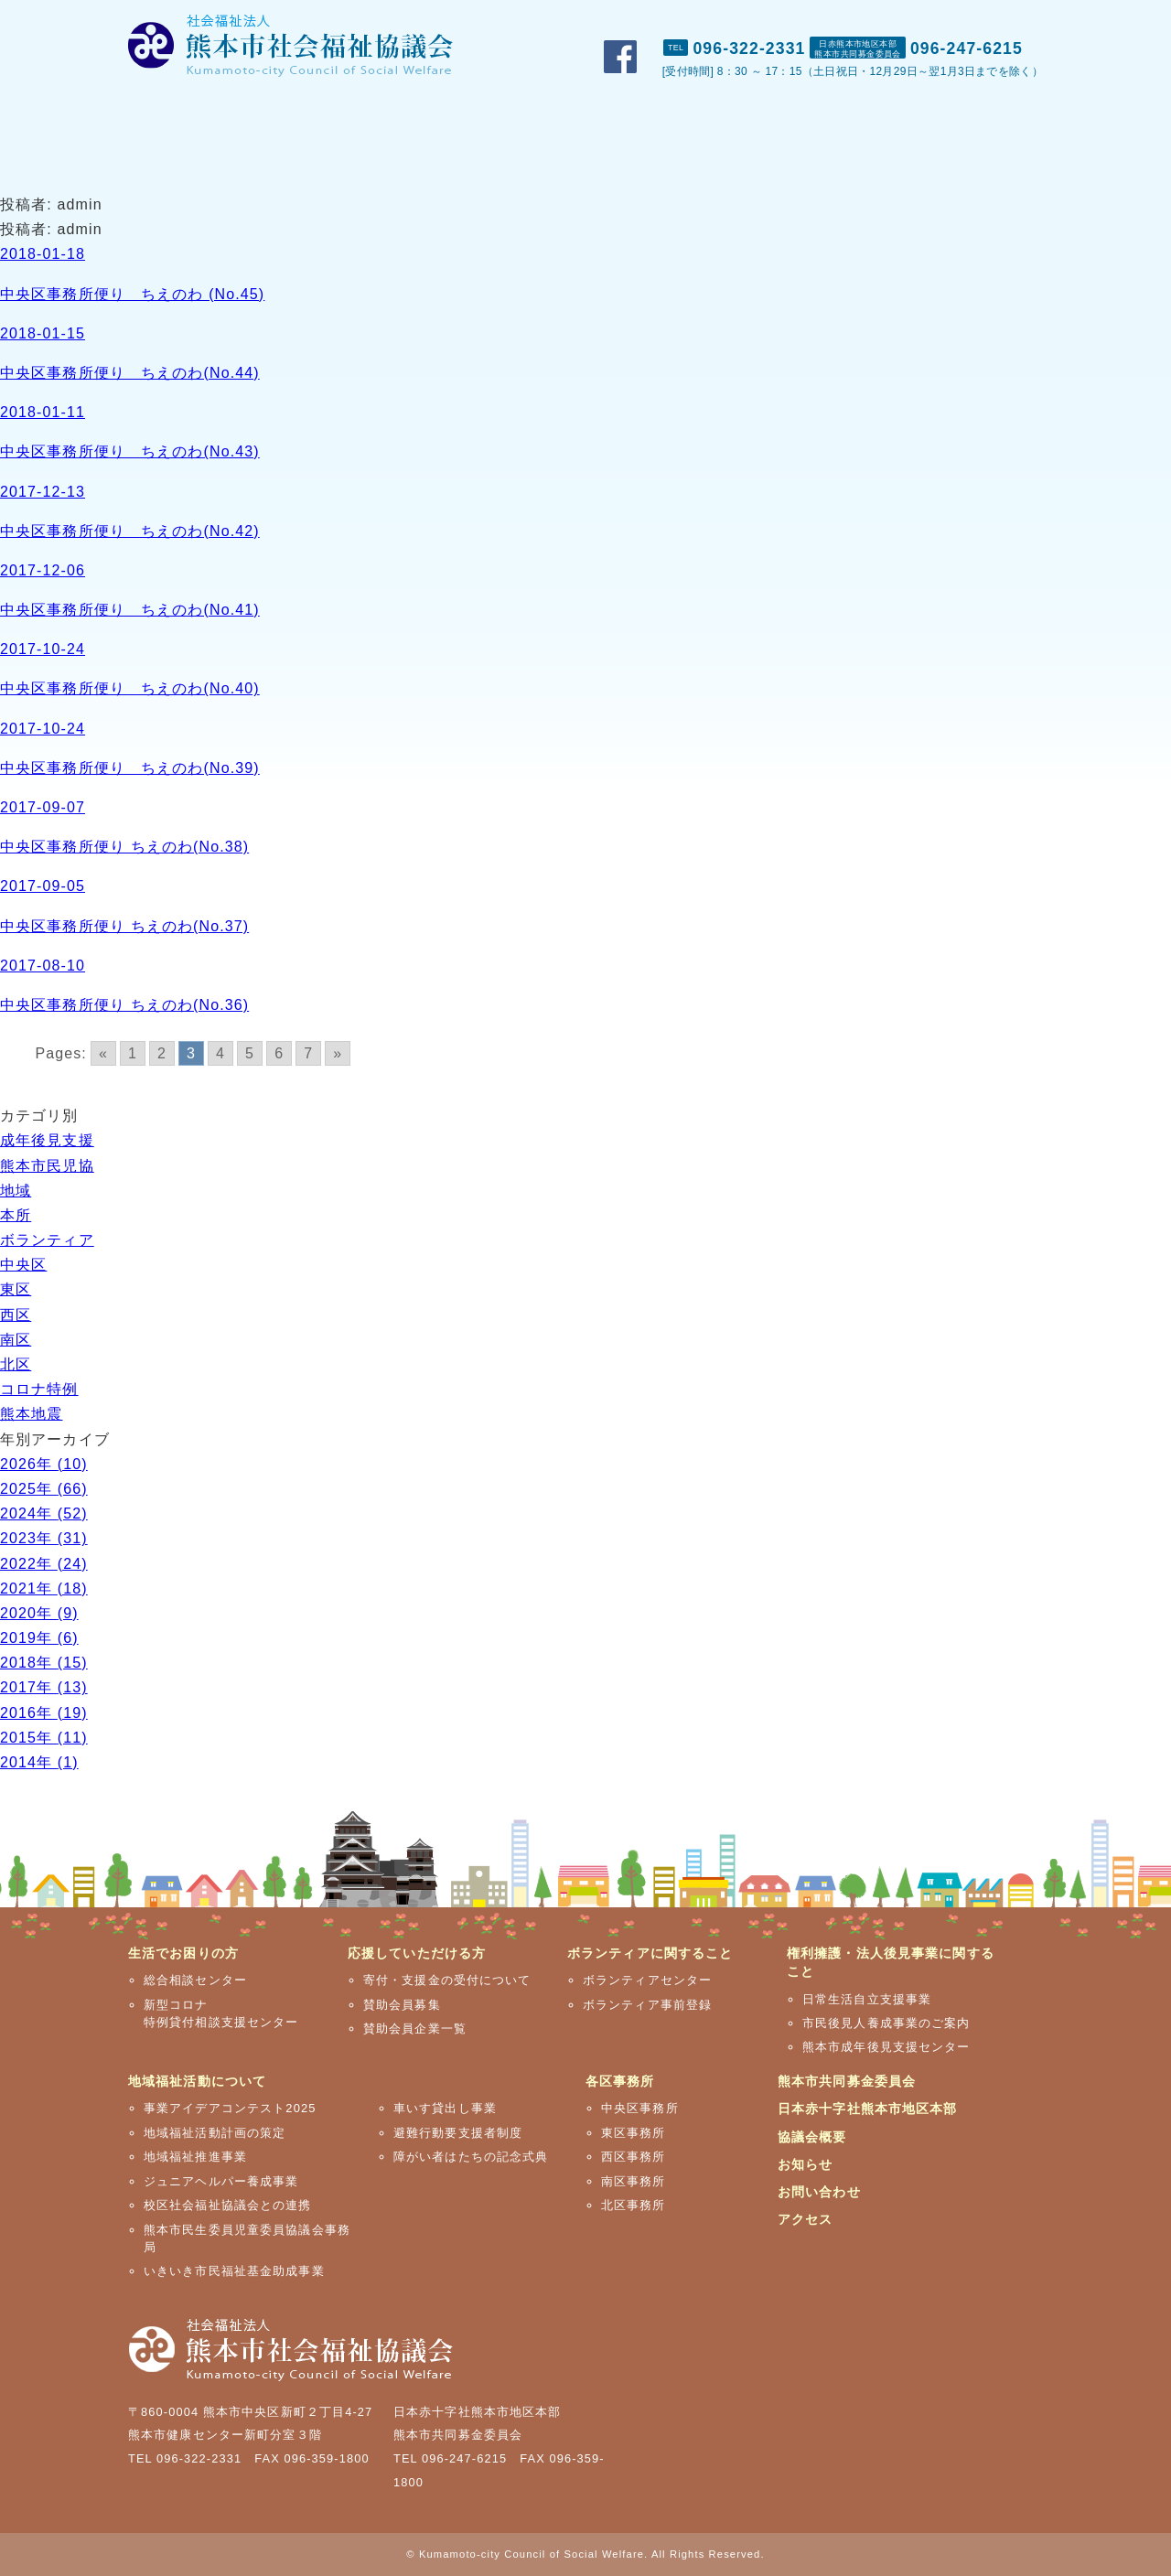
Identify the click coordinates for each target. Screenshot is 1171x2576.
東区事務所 (633, 2133)
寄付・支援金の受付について (447, 1980)
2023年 (44, 1538)
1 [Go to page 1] (132, 1053)
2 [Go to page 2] (162, 1053)
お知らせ (805, 2164)
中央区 (23, 1264)
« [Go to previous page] (103, 1053)
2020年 (39, 1613)
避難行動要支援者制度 (457, 2133)
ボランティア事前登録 (647, 2005)
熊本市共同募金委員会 (847, 2081)
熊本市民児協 (47, 1166)
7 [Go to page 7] (308, 1053)
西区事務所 (633, 2156)
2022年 (44, 1564)
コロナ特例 (39, 1389)
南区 (15, 1339)
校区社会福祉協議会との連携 (228, 2205)
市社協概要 (717, 19)
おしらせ (812, 19)
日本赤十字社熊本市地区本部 (868, 2108)
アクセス (1011, 19)
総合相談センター (195, 1980)
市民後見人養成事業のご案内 (886, 2023)
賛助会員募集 (402, 2005)
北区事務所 (633, 2205)
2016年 (44, 1713)
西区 (15, 1315)
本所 (15, 1215)
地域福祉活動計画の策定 (214, 2133)
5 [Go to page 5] (249, 1053)
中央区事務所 (640, 2108)
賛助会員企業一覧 (415, 2028)
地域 (15, 1190)
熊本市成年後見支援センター (886, 2047)
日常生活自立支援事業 (866, 1999)
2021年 (44, 1588)
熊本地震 (31, 1414)
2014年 (39, 1762)
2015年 (44, 1737)
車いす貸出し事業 (445, 2108)
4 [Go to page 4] (220, 1053)
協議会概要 (812, 2137)
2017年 (44, 1687)
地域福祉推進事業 (195, 2156)
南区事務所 (633, 2181)
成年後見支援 (47, 1140)
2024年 (44, 1513)
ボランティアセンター (647, 1980)
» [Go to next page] (337, 1053)
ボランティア (47, 1240)
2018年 (44, 1662)
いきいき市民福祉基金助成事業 (234, 2271)
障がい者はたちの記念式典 (470, 2156)
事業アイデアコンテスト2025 (230, 2108)
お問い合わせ (912, 19)
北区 (15, 1364)
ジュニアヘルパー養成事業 (221, 2181)
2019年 (39, 1638)
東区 (15, 1289)
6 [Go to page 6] (279, 1053)
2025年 (44, 1489)
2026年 (44, 1464)
